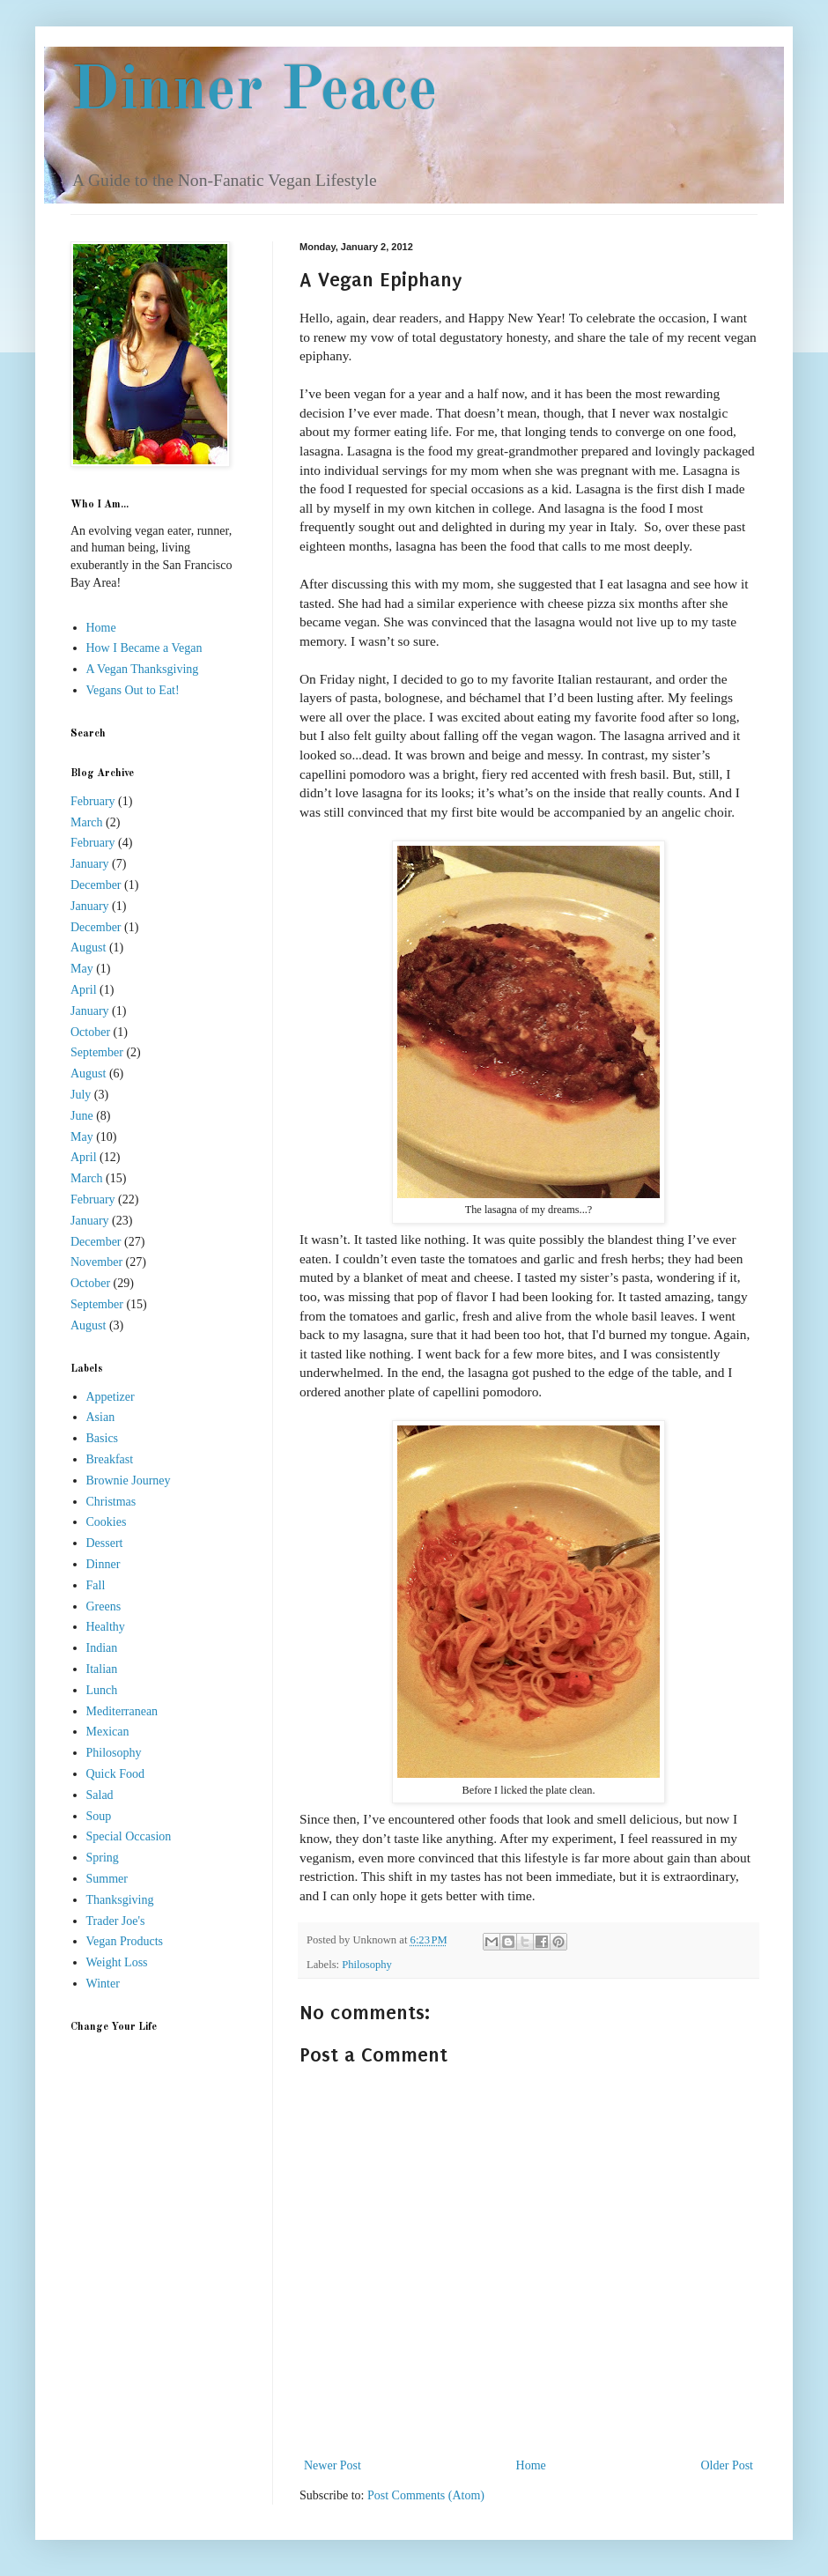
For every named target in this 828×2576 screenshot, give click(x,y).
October (90, 1032)
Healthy (105, 1626)
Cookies (106, 1522)
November (96, 1262)
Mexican (107, 1731)
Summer (107, 1878)
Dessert (104, 1543)
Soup (99, 1816)
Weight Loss (117, 1962)
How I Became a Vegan (144, 648)
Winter (103, 1983)
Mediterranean (122, 1711)
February (92, 801)
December (96, 885)
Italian (102, 1669)
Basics (102, 1438)
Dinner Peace (254, 92)
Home (531, 2465)
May (81, 968)
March (86, 822)
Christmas (111, 1501)
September (96, 1052)
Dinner (103, 1564)
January (89, 863)
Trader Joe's (115, 1921)
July (80, 1094)
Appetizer (110, 1396)
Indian (102, 1647)
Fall (96, 1585)
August (88, 947)
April (83, 989)
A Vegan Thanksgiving (142, 669)
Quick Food (115, 1773)
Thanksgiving (120, 1899)
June (81, 1115)
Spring (102, 1857)
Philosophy (367, 1964)
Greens (104, 1606)
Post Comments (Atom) (425, 2495)
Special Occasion (129, 1836)
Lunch (102, 1690)
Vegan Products (125, 1941)
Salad (100, 1795)
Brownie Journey (128, 1480)
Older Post (727, 2465)
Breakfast (110, 1459)
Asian (100, 1417)
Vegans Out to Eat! (133, 690)
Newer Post (332, 2465)
